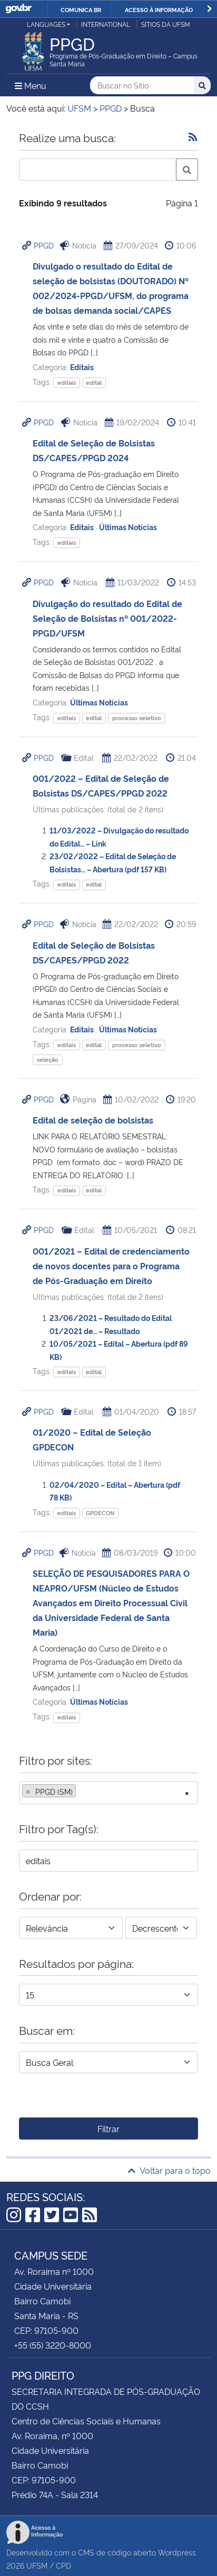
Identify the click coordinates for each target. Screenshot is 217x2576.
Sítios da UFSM (165, 23)
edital (94, 382)
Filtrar (108, 2128)
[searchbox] (81, 1791)
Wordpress (177, 2552)
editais (66, 382)
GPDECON (100, 1513)
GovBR (18, 9)
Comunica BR (81, 9)
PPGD (44, 245)
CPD (63, 2565)
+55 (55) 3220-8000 (52, 2345)
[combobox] (108, 1792)
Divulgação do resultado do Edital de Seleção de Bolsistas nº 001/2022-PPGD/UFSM (107, 618)
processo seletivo (136, 718)
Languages (46, 23)
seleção (47, 1059)
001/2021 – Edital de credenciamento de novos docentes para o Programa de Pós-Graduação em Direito (111, 1265)
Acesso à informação (159, 9)
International (105, 23)
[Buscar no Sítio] (142, 85)
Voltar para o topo (169, 2170)
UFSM (36, 2565)
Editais (82, 367)
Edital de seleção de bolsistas (93, 1120)
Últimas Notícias (128, 527)
